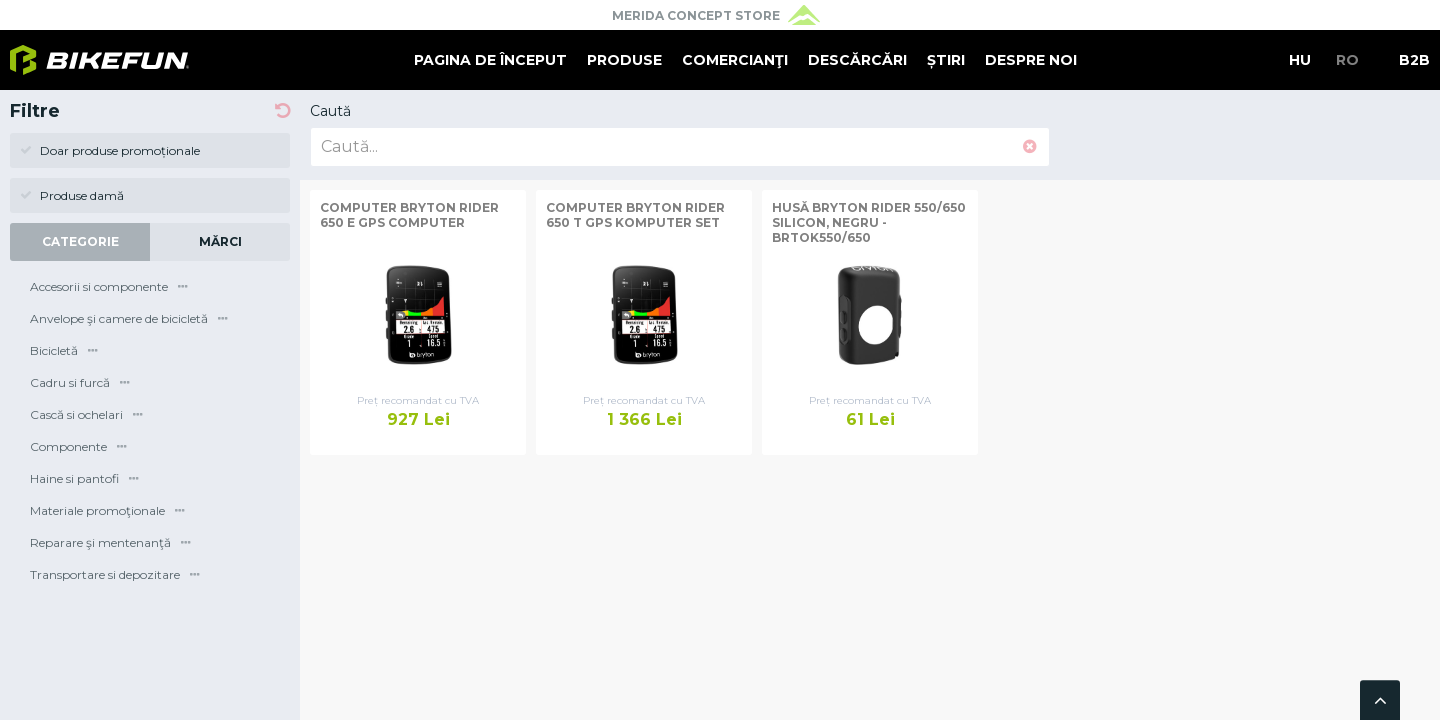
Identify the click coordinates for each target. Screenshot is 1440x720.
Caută (330, 111)
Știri (946, 60)
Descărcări (857, 60)
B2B (1414, 60)
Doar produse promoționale (110, 150)
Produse (624, 60)
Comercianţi (735, 60)
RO (1347, 60)
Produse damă (72, 195)
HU (1300, 60)
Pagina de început (490, 60)
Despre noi (1031, 60)
